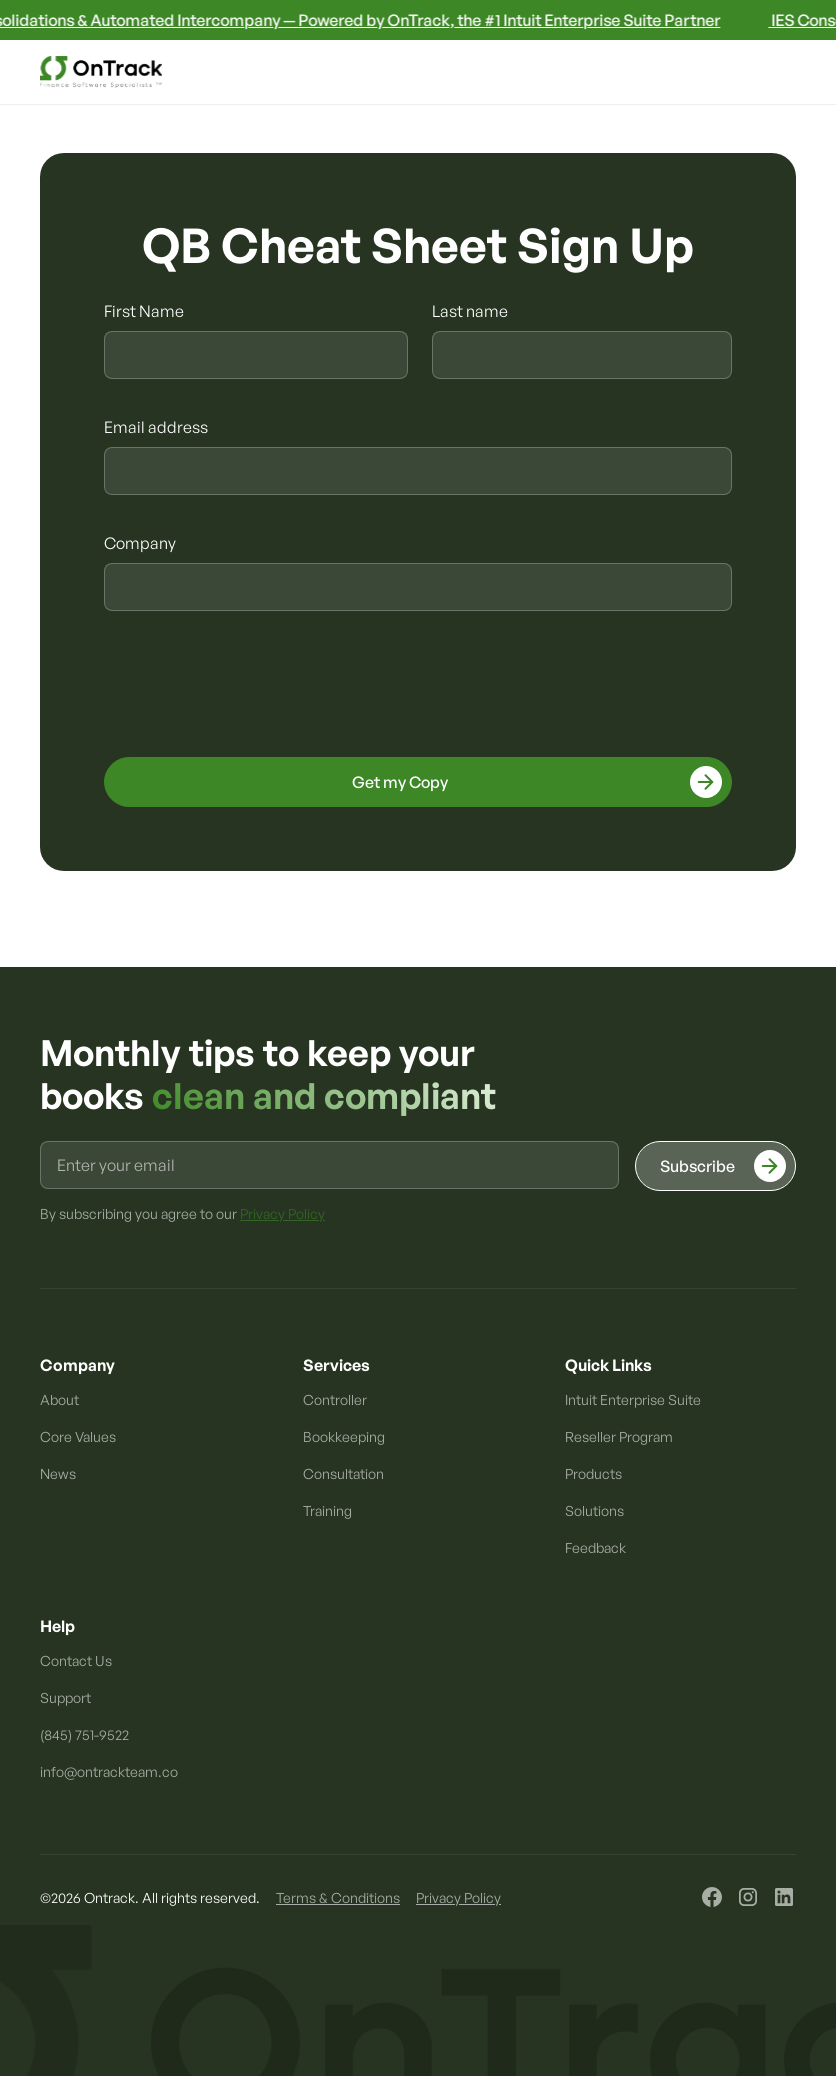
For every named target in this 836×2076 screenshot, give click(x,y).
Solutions (594, 1510)
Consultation (343, 1473)
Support (65, 1697)
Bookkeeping (344, 1436)
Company (140, 543)
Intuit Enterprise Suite (633, 1399)
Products (593, 1473)
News (58, 1473)
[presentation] (256, 686)
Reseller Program (619, 1436)
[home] (101, 72)
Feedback (595, 1547)
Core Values (78, 1436)
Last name (470, 311)
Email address (156, 427)
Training (327, 1510)
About (59, 1399)
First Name (144, 311)
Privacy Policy (458, 1897)
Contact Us (76, 1660)
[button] (776, 72)
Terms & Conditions (338, 1897)
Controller (335, 1399)
